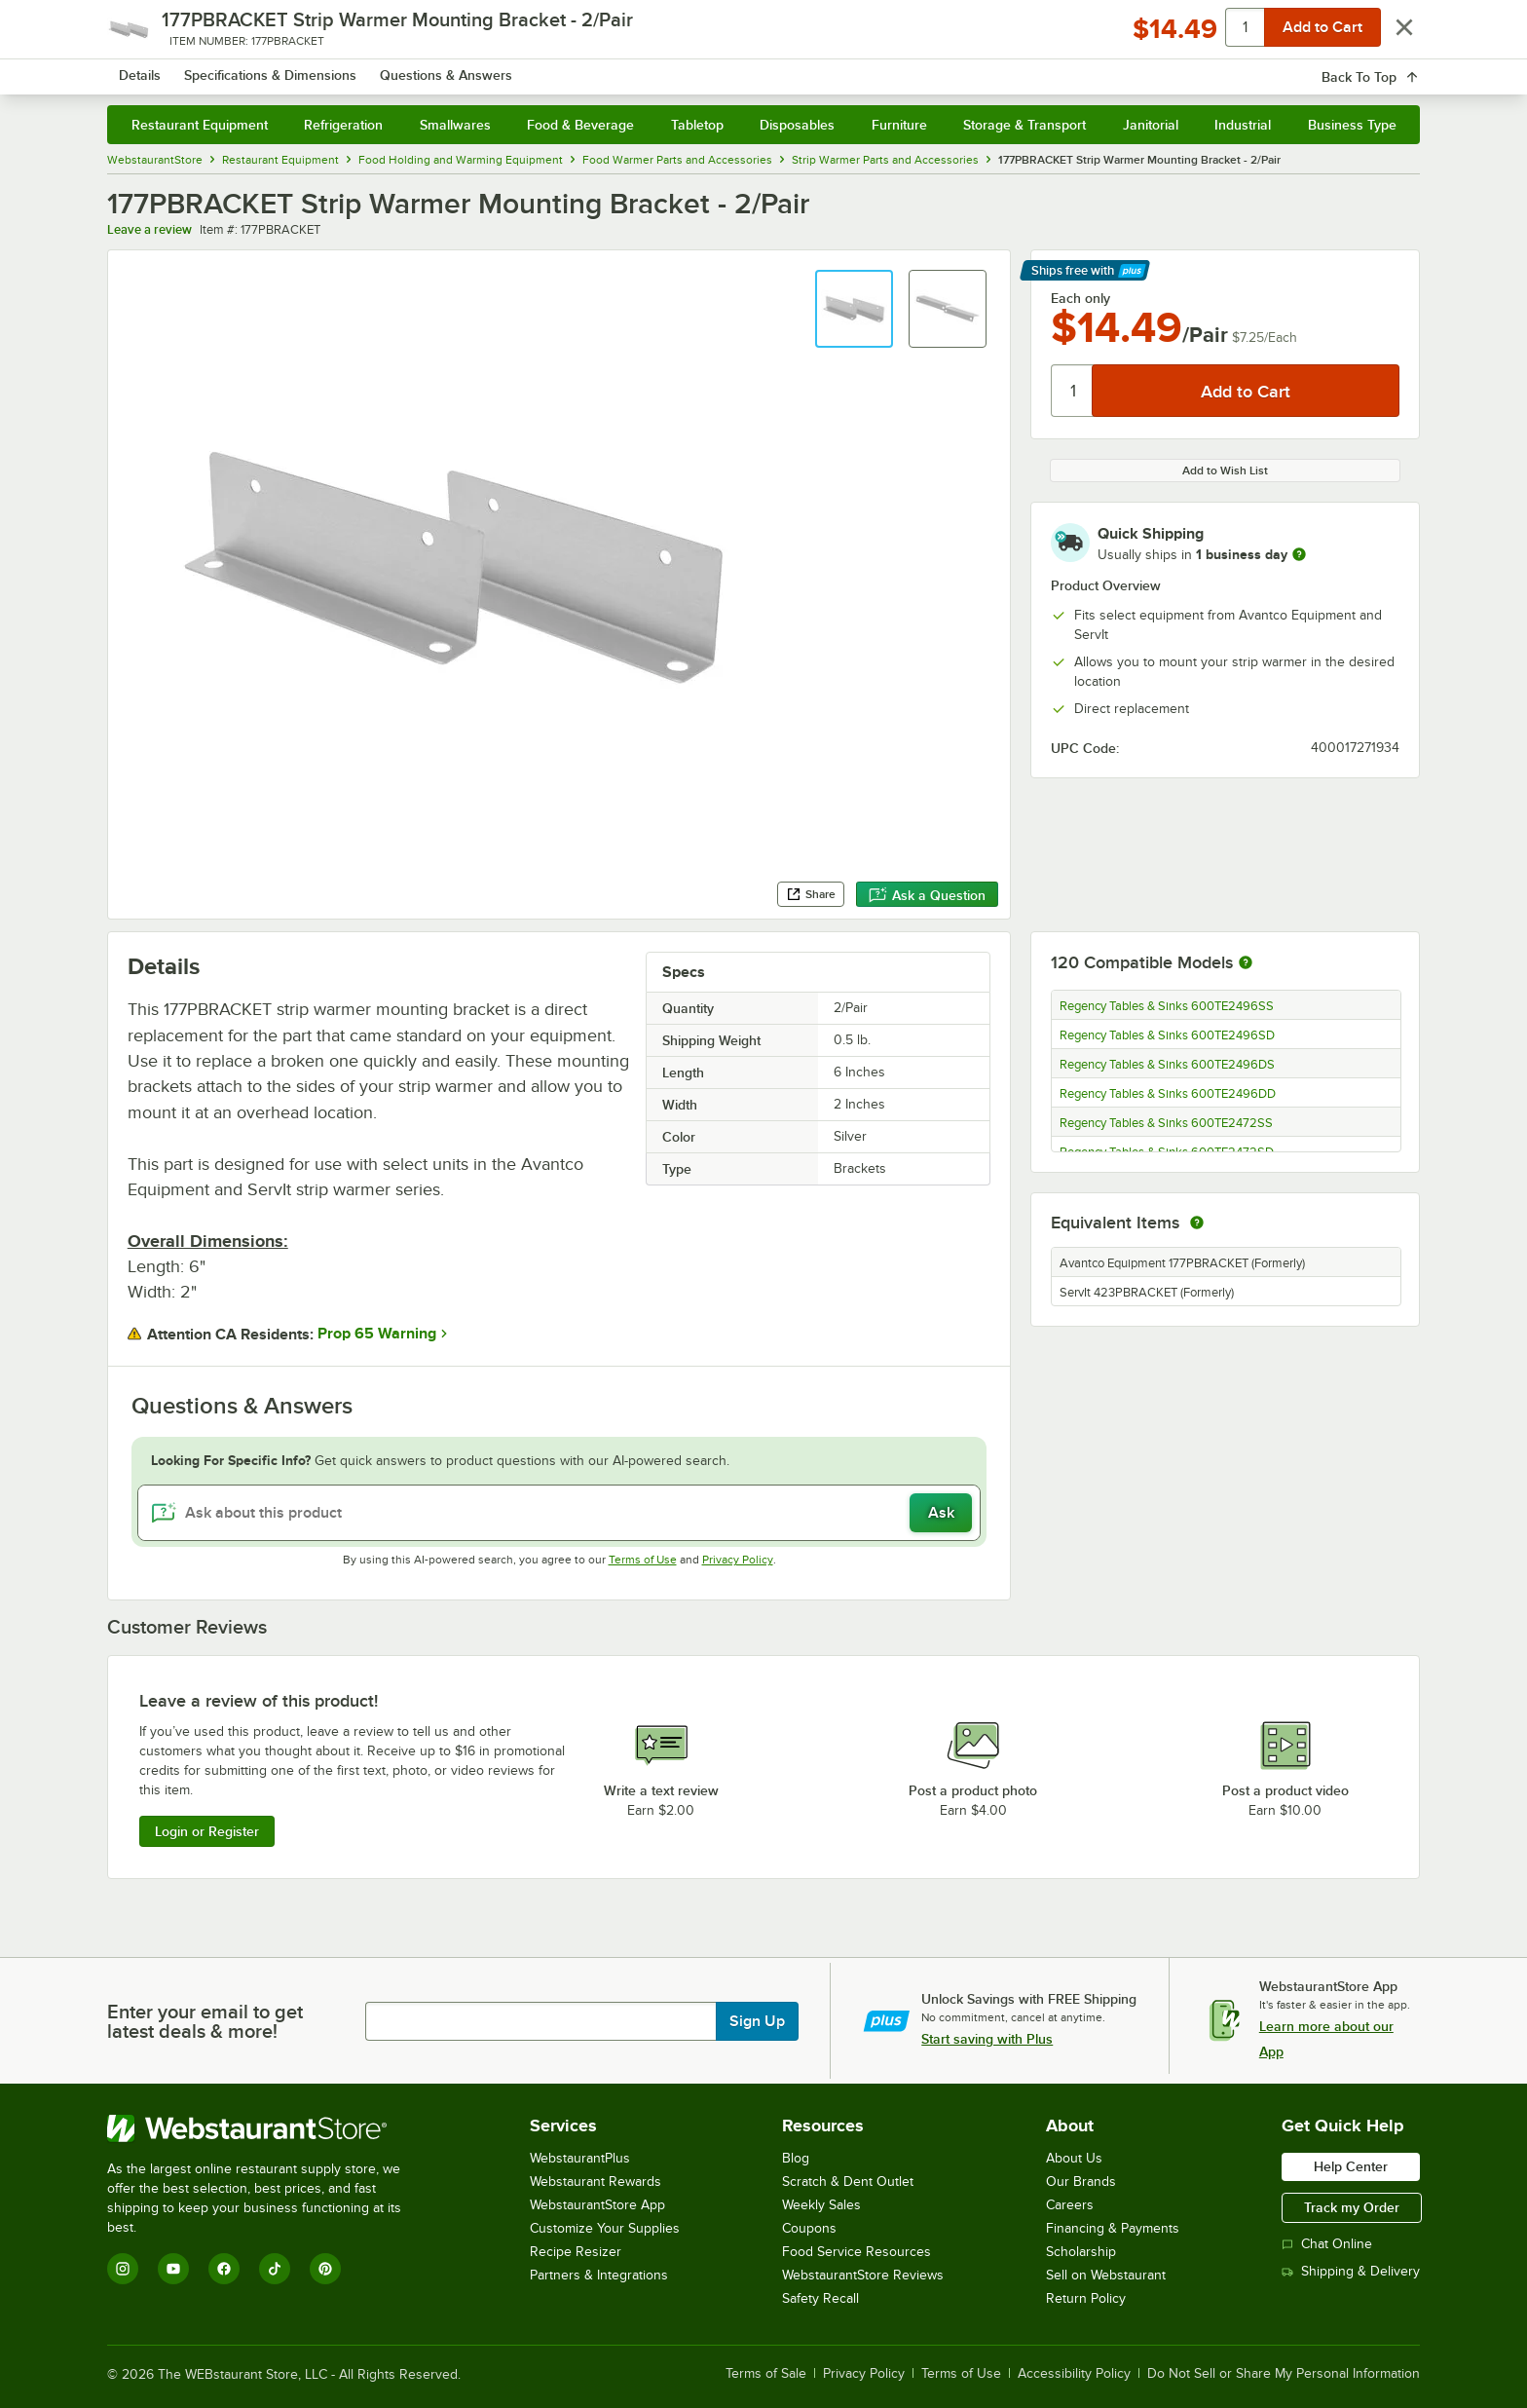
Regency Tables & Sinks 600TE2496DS (1167, 1065)
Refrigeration (343, 124)
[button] (854, 309)
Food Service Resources (856, 2251)
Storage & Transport (1024, 124)
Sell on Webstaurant (1106, 2275)
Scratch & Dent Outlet (847, 2181)
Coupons (809, 2228)
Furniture (899, 124)
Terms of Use (643, 1559)
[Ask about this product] (559, 1513)
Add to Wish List (1225, 470)
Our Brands (1081, 2181)
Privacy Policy (737, 1559)
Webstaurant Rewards (595, 2181)
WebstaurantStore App (597, 2205)
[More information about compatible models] (1245, 963)
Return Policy (1086, 2298)
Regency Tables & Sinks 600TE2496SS (1167, 1006)
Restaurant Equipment (199, 124)
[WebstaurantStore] (267, 2128)
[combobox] (738, 68)
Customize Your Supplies (605, 2228)
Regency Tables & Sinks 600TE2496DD (1168, 1094)
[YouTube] (173, 2268)
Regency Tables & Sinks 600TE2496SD (1167, 1035)
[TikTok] (274, 2268)
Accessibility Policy (1074, 2374)
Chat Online (1327, 2244)
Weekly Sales (821, 2205)
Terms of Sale (766, 2374)
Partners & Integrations (599, 2275)
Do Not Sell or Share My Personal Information (1283, 2374)
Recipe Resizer (575, 2251)
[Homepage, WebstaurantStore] (270, 69)
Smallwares (455, 124)
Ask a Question (927, 895)
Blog (795, 2158)
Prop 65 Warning (376, 1333)
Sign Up (757, 2021)
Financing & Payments (1112, 2228)
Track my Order (1351, 2207)
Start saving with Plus (987, 2039)
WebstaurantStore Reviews (863, 2275)
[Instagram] (122, 2268)
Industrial (1242, 124)
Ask (941, 1513)
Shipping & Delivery (1351, 2271)
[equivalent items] (1196, 1222)
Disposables (797, 124)
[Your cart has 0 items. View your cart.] (1389, 68)
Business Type (1352, 124)
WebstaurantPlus (580, 2158)
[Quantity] (1073, 390)
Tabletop (697, 124)
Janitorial (1150, 124)
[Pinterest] (325, 2268)
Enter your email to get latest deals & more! (205, 2021)
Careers (1070, 2205)
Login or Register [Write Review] (207, 1831)
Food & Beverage (580, 124)
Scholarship (1081, 2251)
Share (811, 894)
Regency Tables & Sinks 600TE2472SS (1166, 1123)
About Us (1074, 2158)
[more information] (1299, 554)
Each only (1080, 298)
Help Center (1351, 2166)
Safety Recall (820, 2298)
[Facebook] (224, 2268)
